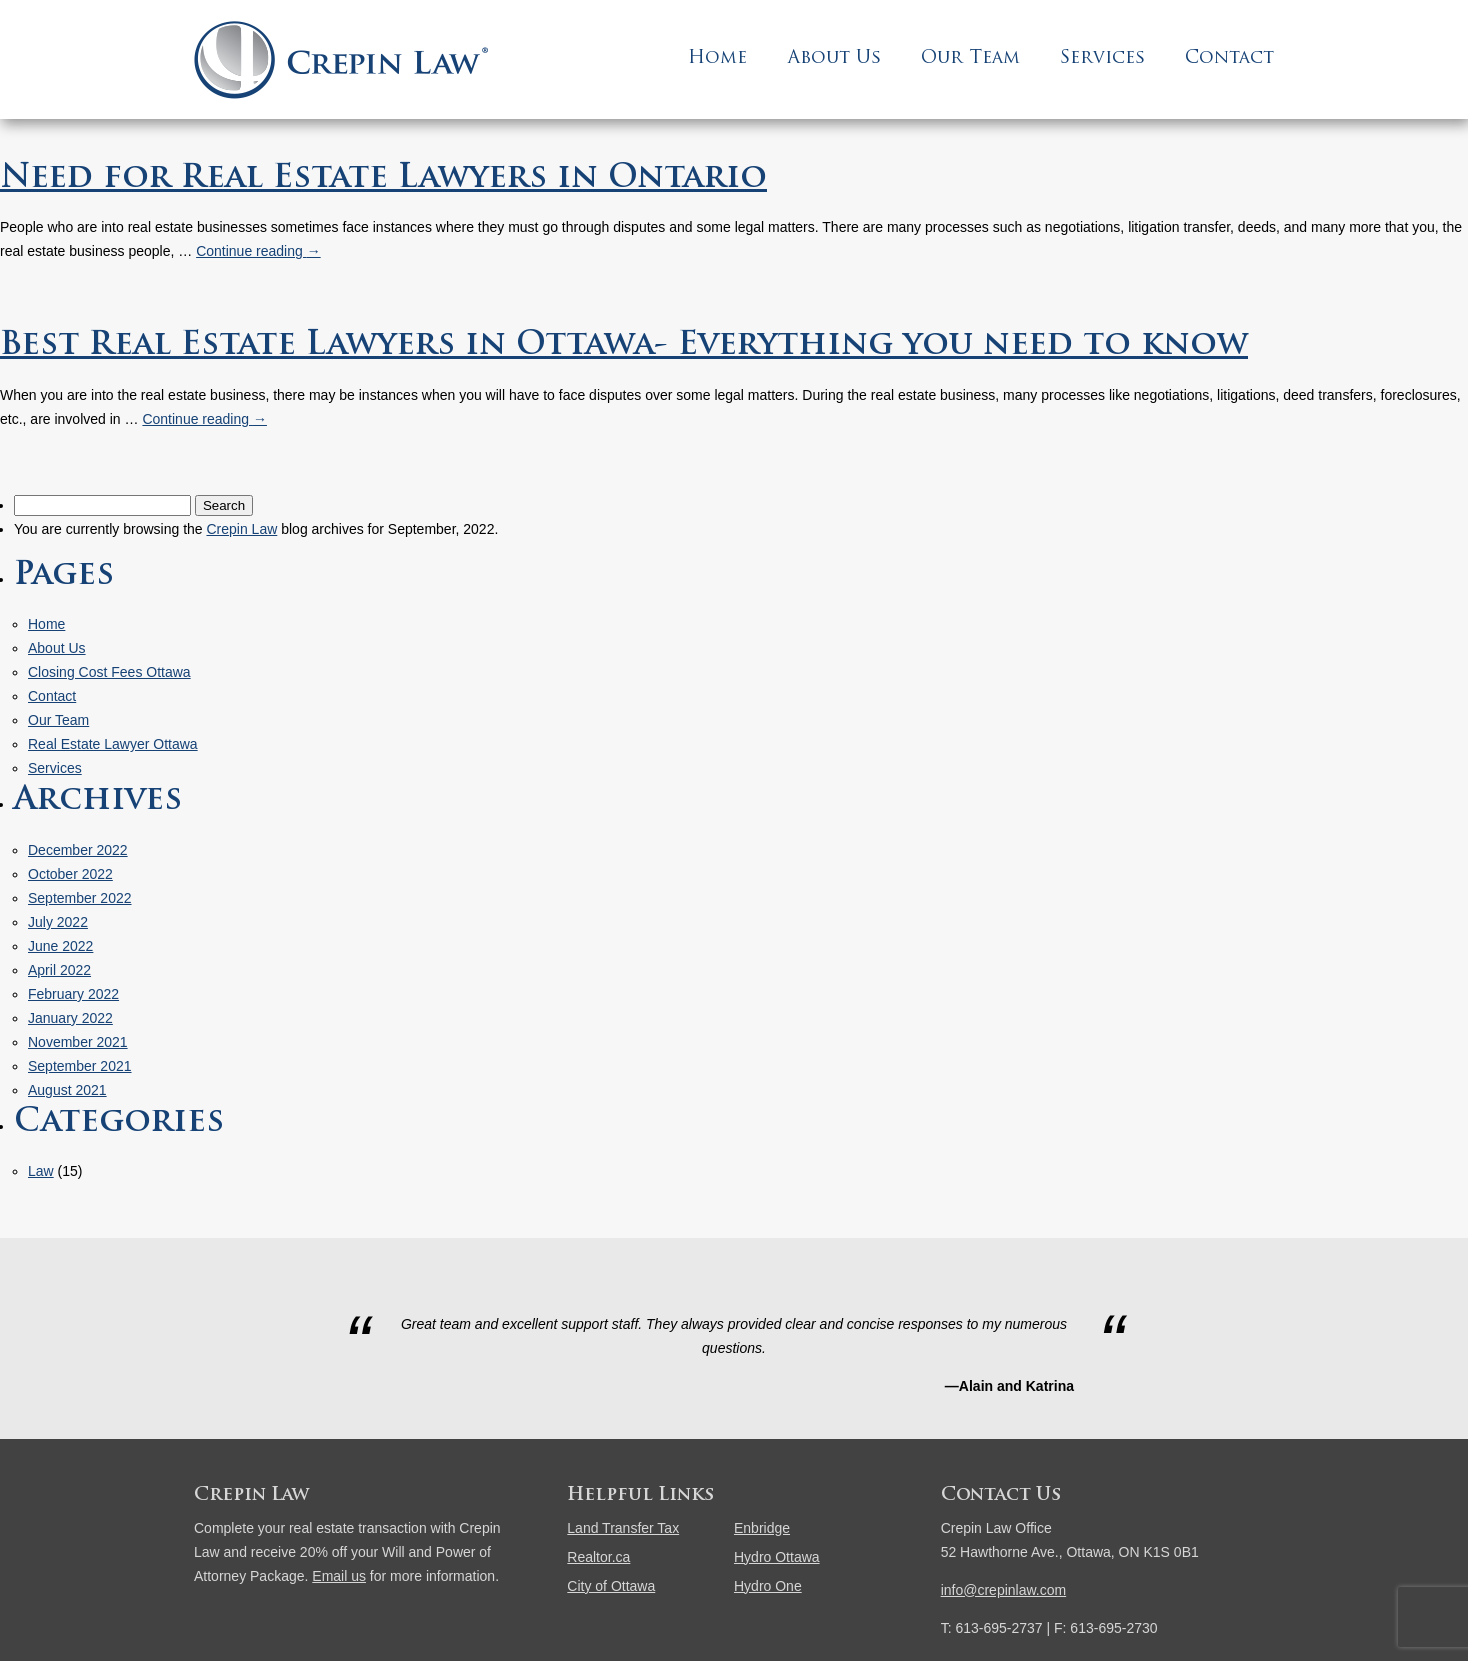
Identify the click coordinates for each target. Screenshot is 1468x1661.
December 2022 (78, 850)
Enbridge (762, 1528)
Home (717, 58)
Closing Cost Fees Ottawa (109, 672)
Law (41, 1171)
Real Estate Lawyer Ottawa (113, 744)
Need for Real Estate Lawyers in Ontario (383, 179)
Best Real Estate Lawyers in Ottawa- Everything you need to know (624, 346)
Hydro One (768, 1586)
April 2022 (59, 970)
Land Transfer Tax (623, 1528)
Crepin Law (241, 529)
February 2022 (73, 994)
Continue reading (258, 251)
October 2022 (70, 874)
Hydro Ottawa (777, 1557)
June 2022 (60, 946)
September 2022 (80, 898)
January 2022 (70, 1018)
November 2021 (78, 1042)
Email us (339, 1576)
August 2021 (67, 1090)
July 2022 (58, 922)
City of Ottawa (611, 1586)
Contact (1229, 58)
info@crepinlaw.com (1004, 1590)
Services (1102, 58)
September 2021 (80, 1066)
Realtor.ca (598, 1557)
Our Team (970, 58)
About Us (834, 58)
